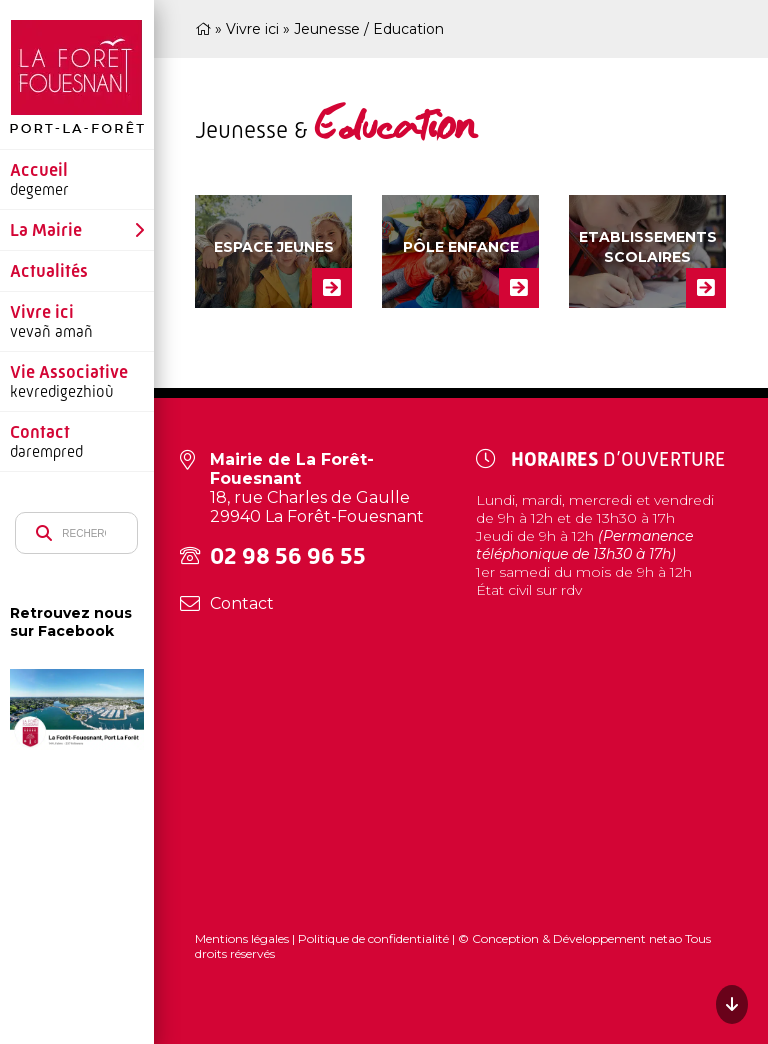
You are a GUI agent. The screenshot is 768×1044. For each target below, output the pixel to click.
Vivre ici (42, 312)
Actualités (49, 271)
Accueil (39, 170)
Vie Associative (69, 372)
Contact (40, 432)
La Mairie (46, 230)
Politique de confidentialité (373, 938)
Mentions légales (243, 938)
